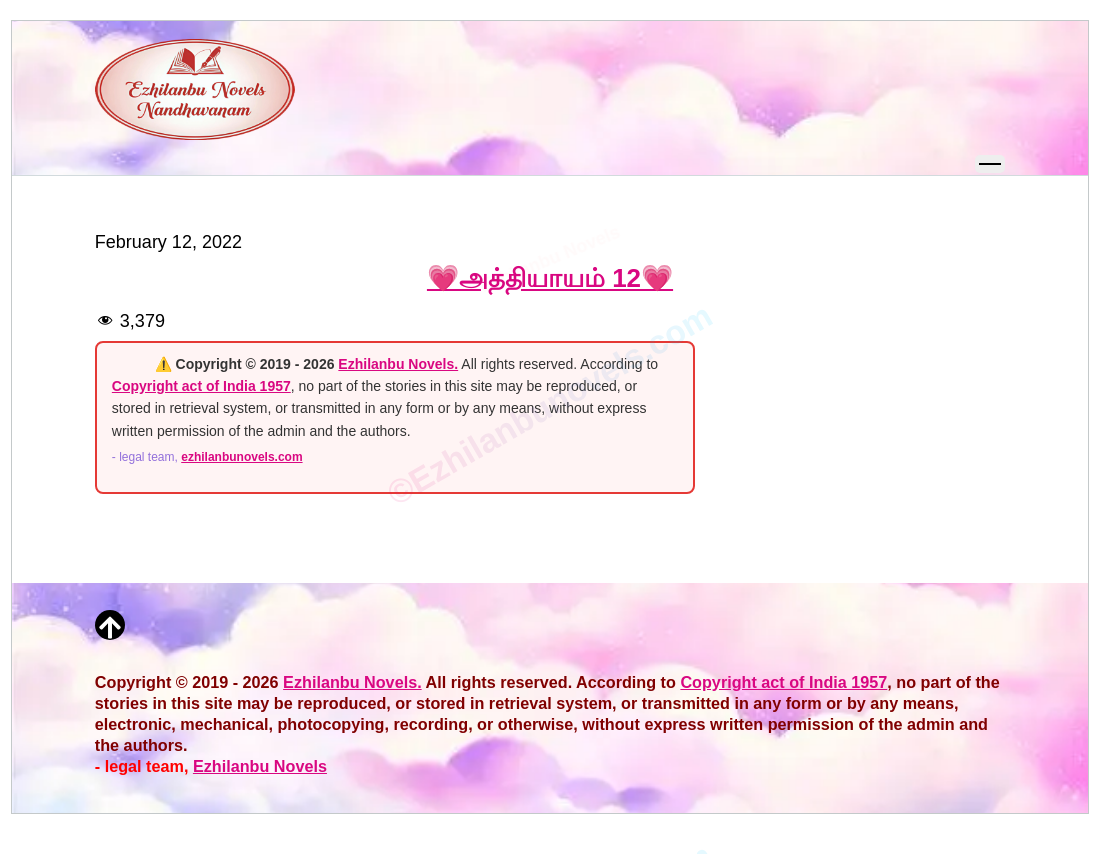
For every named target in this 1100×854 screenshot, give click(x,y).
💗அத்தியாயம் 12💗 (550, 278)
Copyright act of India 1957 (201, 386)
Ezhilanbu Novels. (398, 364)
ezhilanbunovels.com (241, 457)
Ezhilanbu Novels (260, 766)
